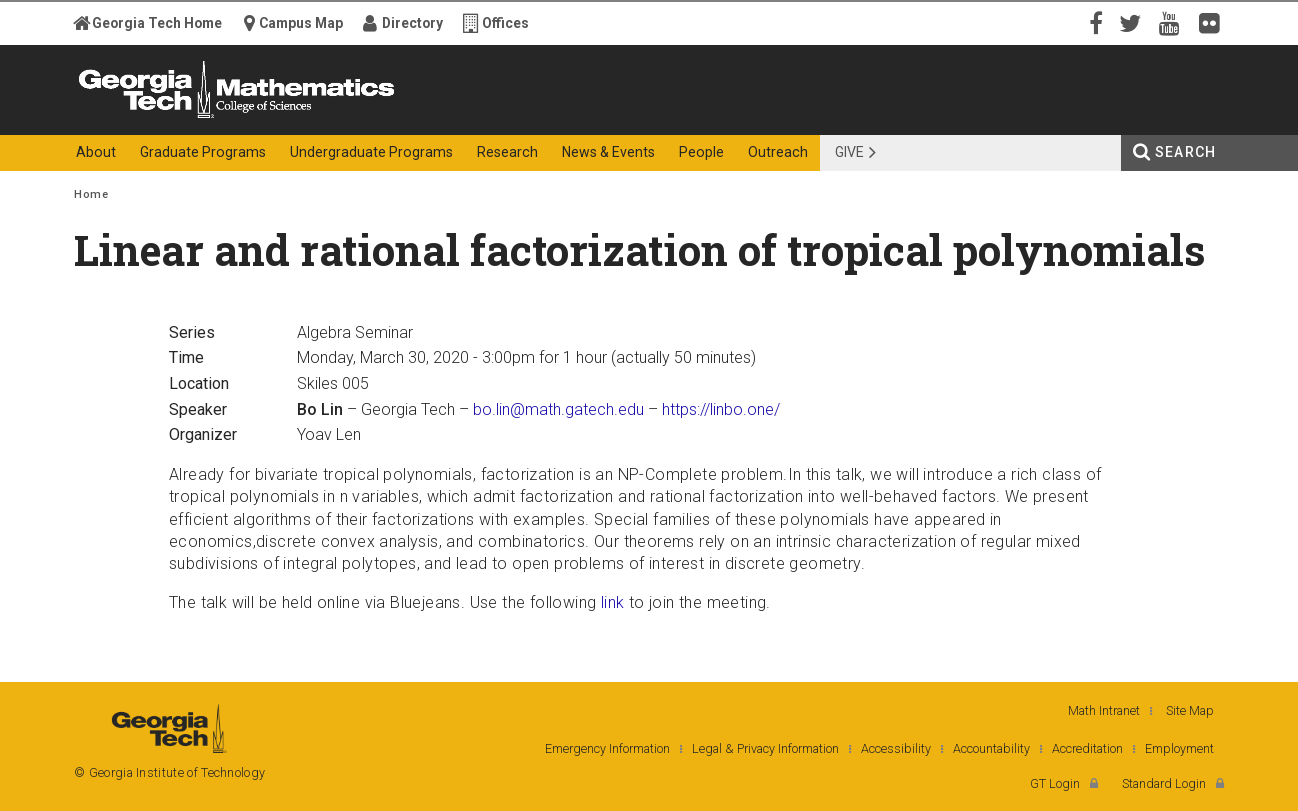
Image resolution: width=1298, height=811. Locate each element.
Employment (1179, 748)
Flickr (1214, 22)
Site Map (1190, 710)
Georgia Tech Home (157, 23)
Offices (505, 23)
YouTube (1174, 22)
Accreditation (1087, 748)
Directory (412, 23)
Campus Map (301, 23)
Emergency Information (607, 748)
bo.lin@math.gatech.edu (558, 409)
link (613, 602)
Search (1185, 152)
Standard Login (1164, 783)
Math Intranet (1104, 710)
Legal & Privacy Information (765, 748)
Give (849, 152)
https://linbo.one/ (721, 409)
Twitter (1134, 22)
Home (91, 194)
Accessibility (896, 748)
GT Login (1055, 783)
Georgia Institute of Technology (152, 117)
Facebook (1094, 22)
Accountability (991, 748)
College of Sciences (428, 117)
